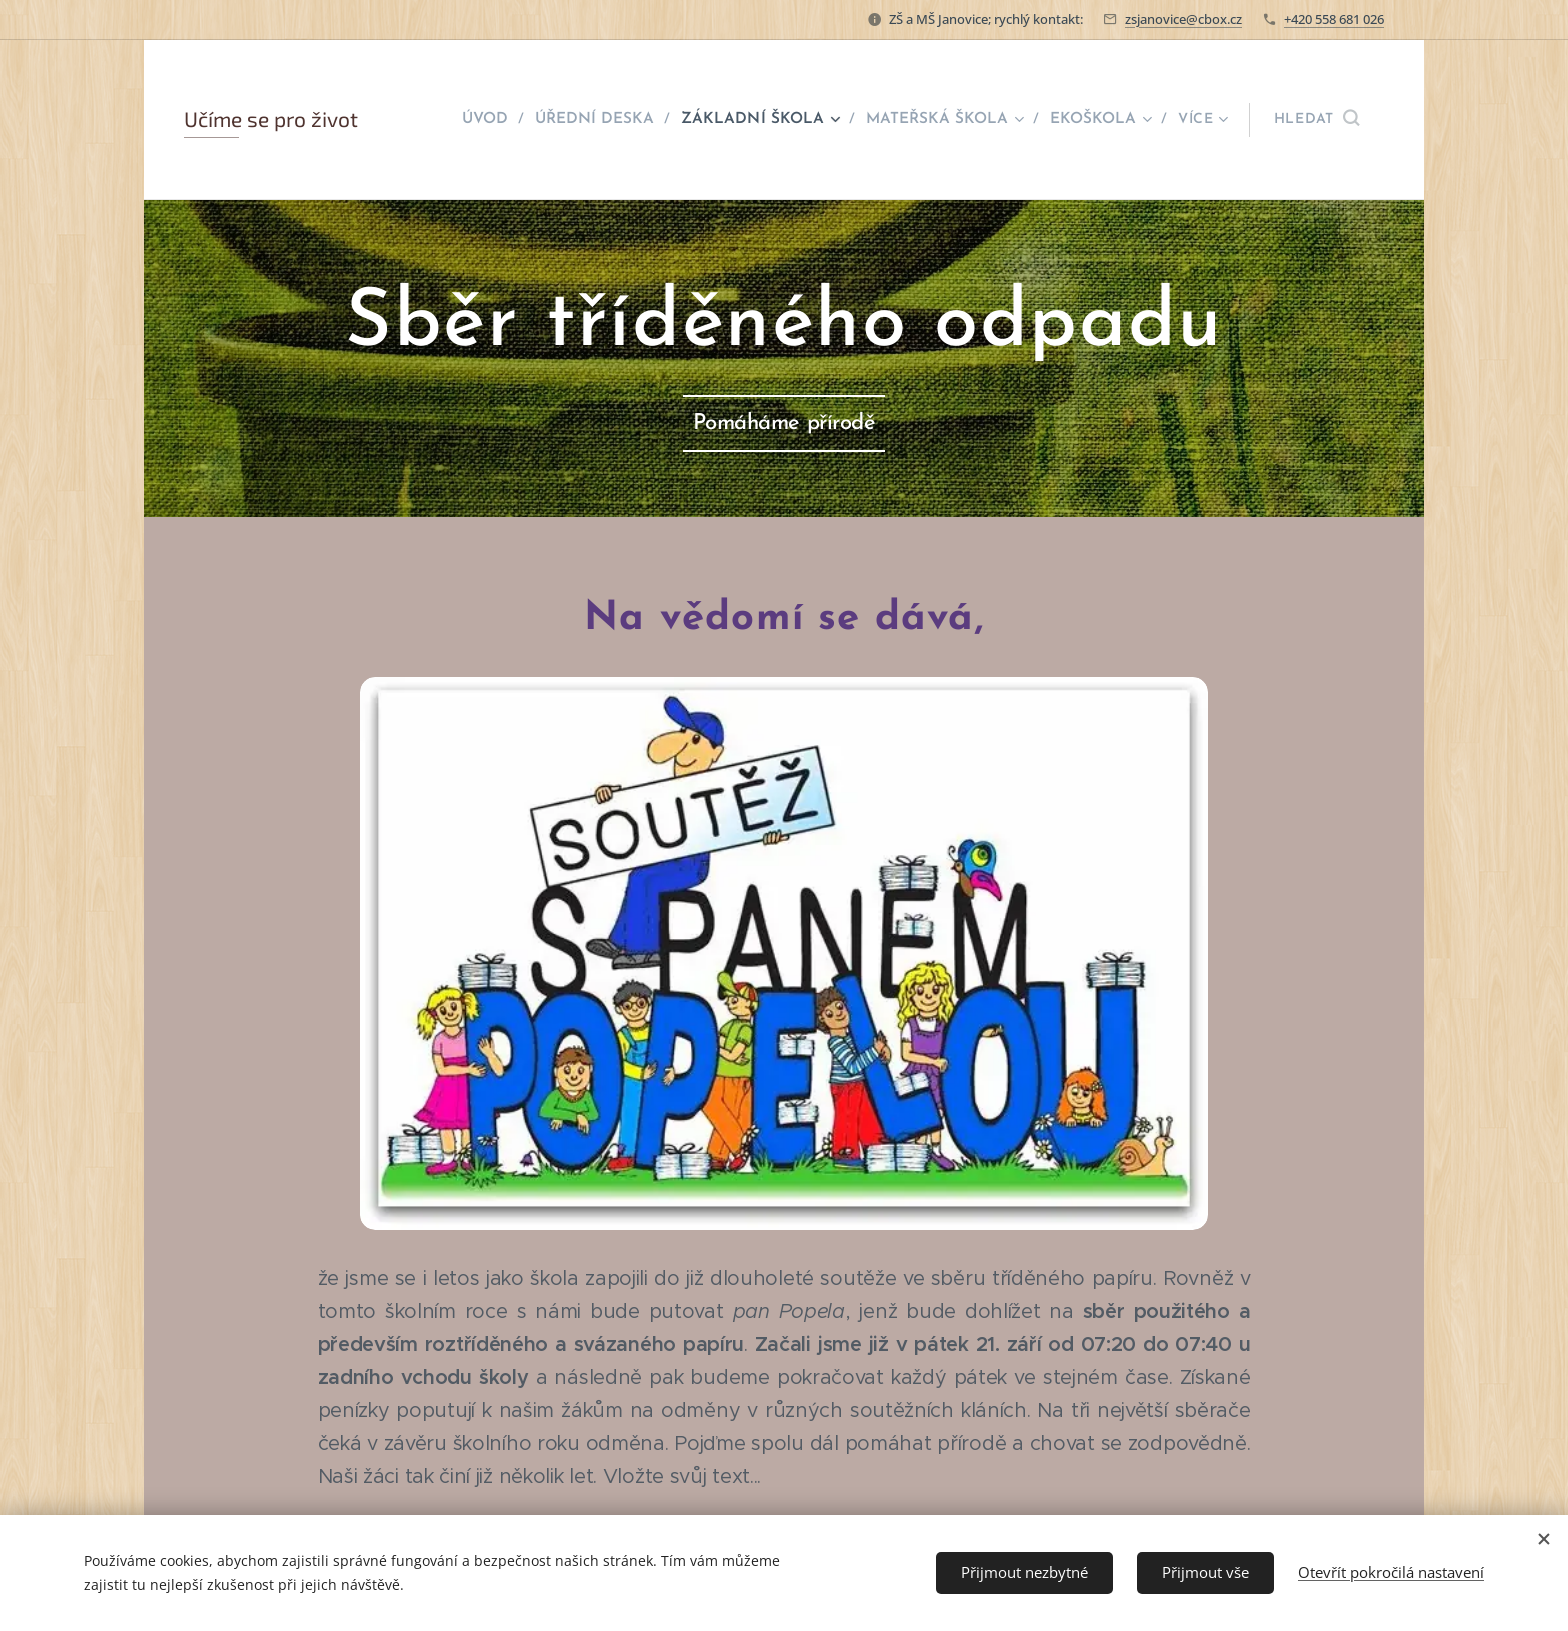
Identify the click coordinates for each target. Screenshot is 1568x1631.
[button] (1316, 120)
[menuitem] (504, 120)
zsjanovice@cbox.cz (1183, 19)
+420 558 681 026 (1334, 19)
